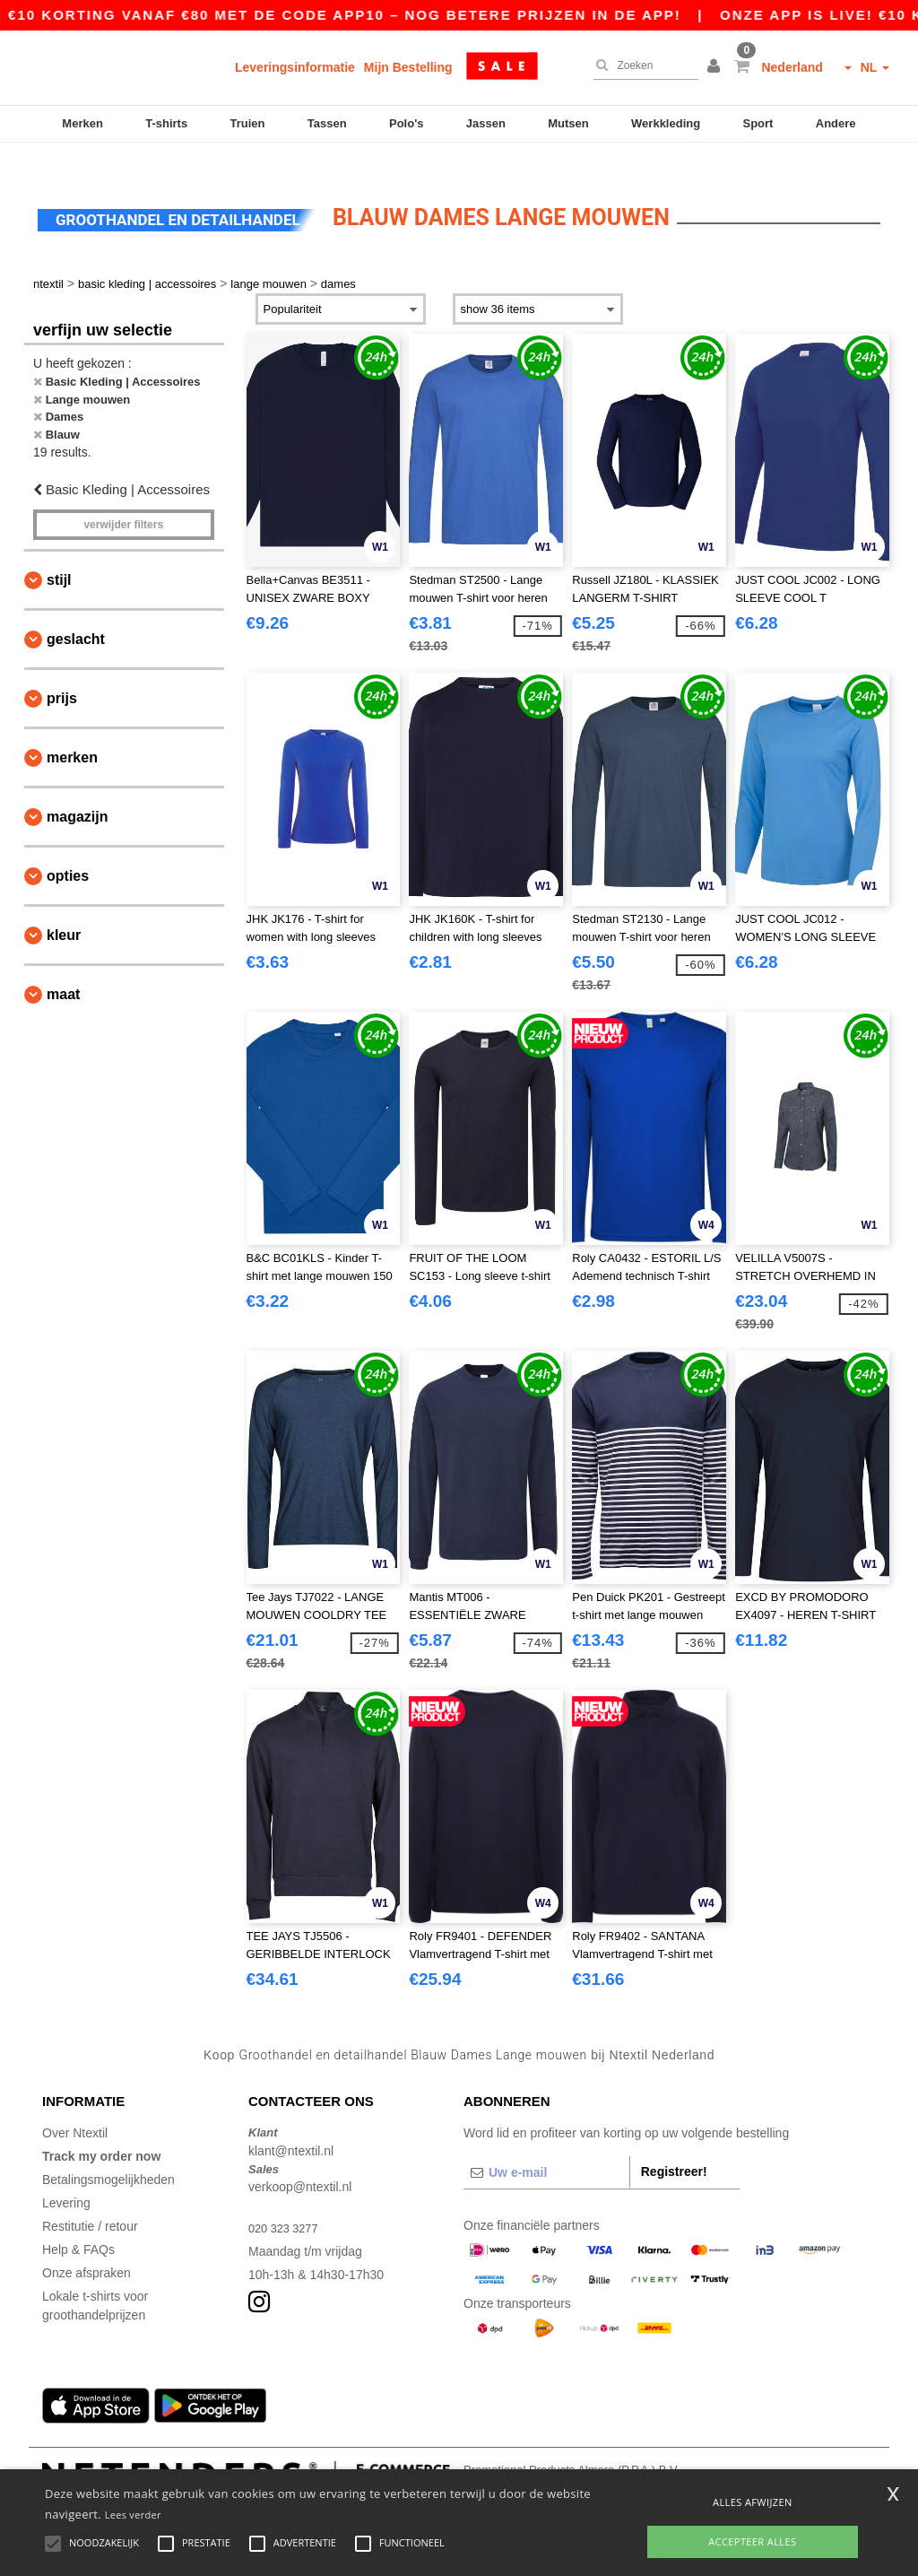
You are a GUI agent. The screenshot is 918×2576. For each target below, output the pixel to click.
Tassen (327, 123)
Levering (66, 2177)
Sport (757, 123)
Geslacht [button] (76, 612)
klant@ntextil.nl (290, 2124)
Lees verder (133, 2514)
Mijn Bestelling (408, 67)
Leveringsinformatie (295, 67)
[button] (716, 67)
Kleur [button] (64, 908)
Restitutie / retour (90, 2200)
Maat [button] (63, 967)
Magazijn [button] (77, 789)
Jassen (486, 123)
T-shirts (166, 123)
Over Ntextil (75, 2107)
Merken (82, 123)
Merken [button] (72, 730)
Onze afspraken (86, 2247)
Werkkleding (665, 123)
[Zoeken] (641, 65)
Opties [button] (68, 849)
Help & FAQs (78, 2223)
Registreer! (674, 2145)
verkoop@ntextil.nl (299, 2161)
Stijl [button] (59, 553)
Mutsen (568, 123)
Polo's (406, 123)
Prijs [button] (62, 671)
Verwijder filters (123, 498)
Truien (247, 123)
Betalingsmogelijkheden (108, 2153)
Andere (836, 123)
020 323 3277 (286, 2202)
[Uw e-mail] (546, 2146)
